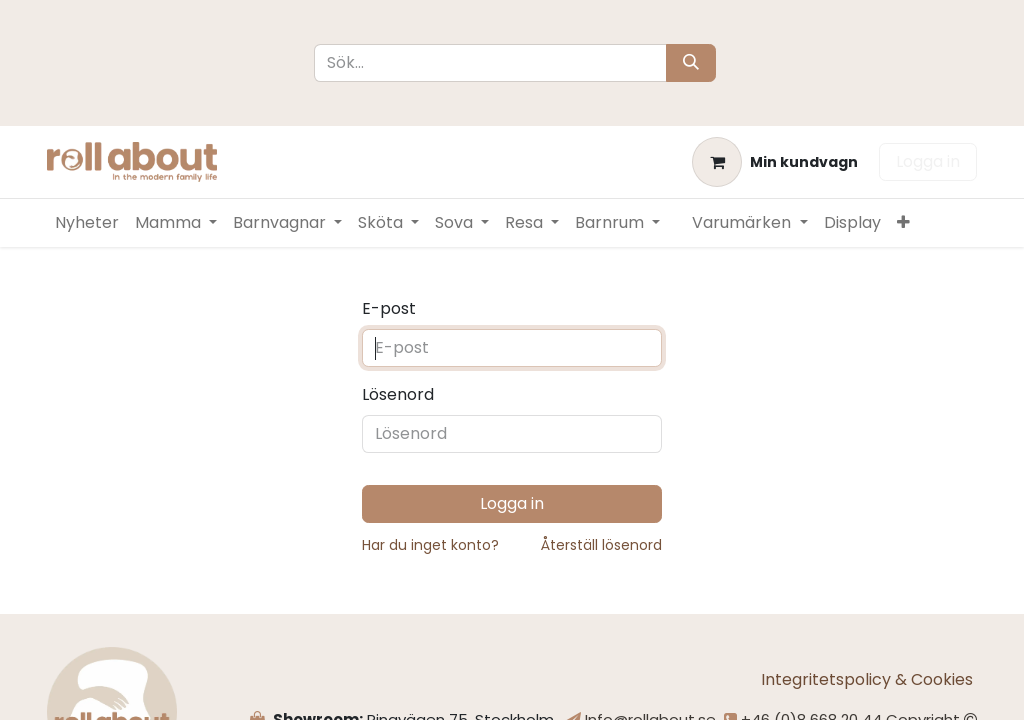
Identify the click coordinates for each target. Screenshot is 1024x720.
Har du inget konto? (430, 545)
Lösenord (398, 394)
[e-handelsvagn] (775, 162)
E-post (389, 308)
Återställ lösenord (601, 545)
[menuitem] (87, 223)
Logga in (928, 161)
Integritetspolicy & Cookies (869, 679)
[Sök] (691, 63)
